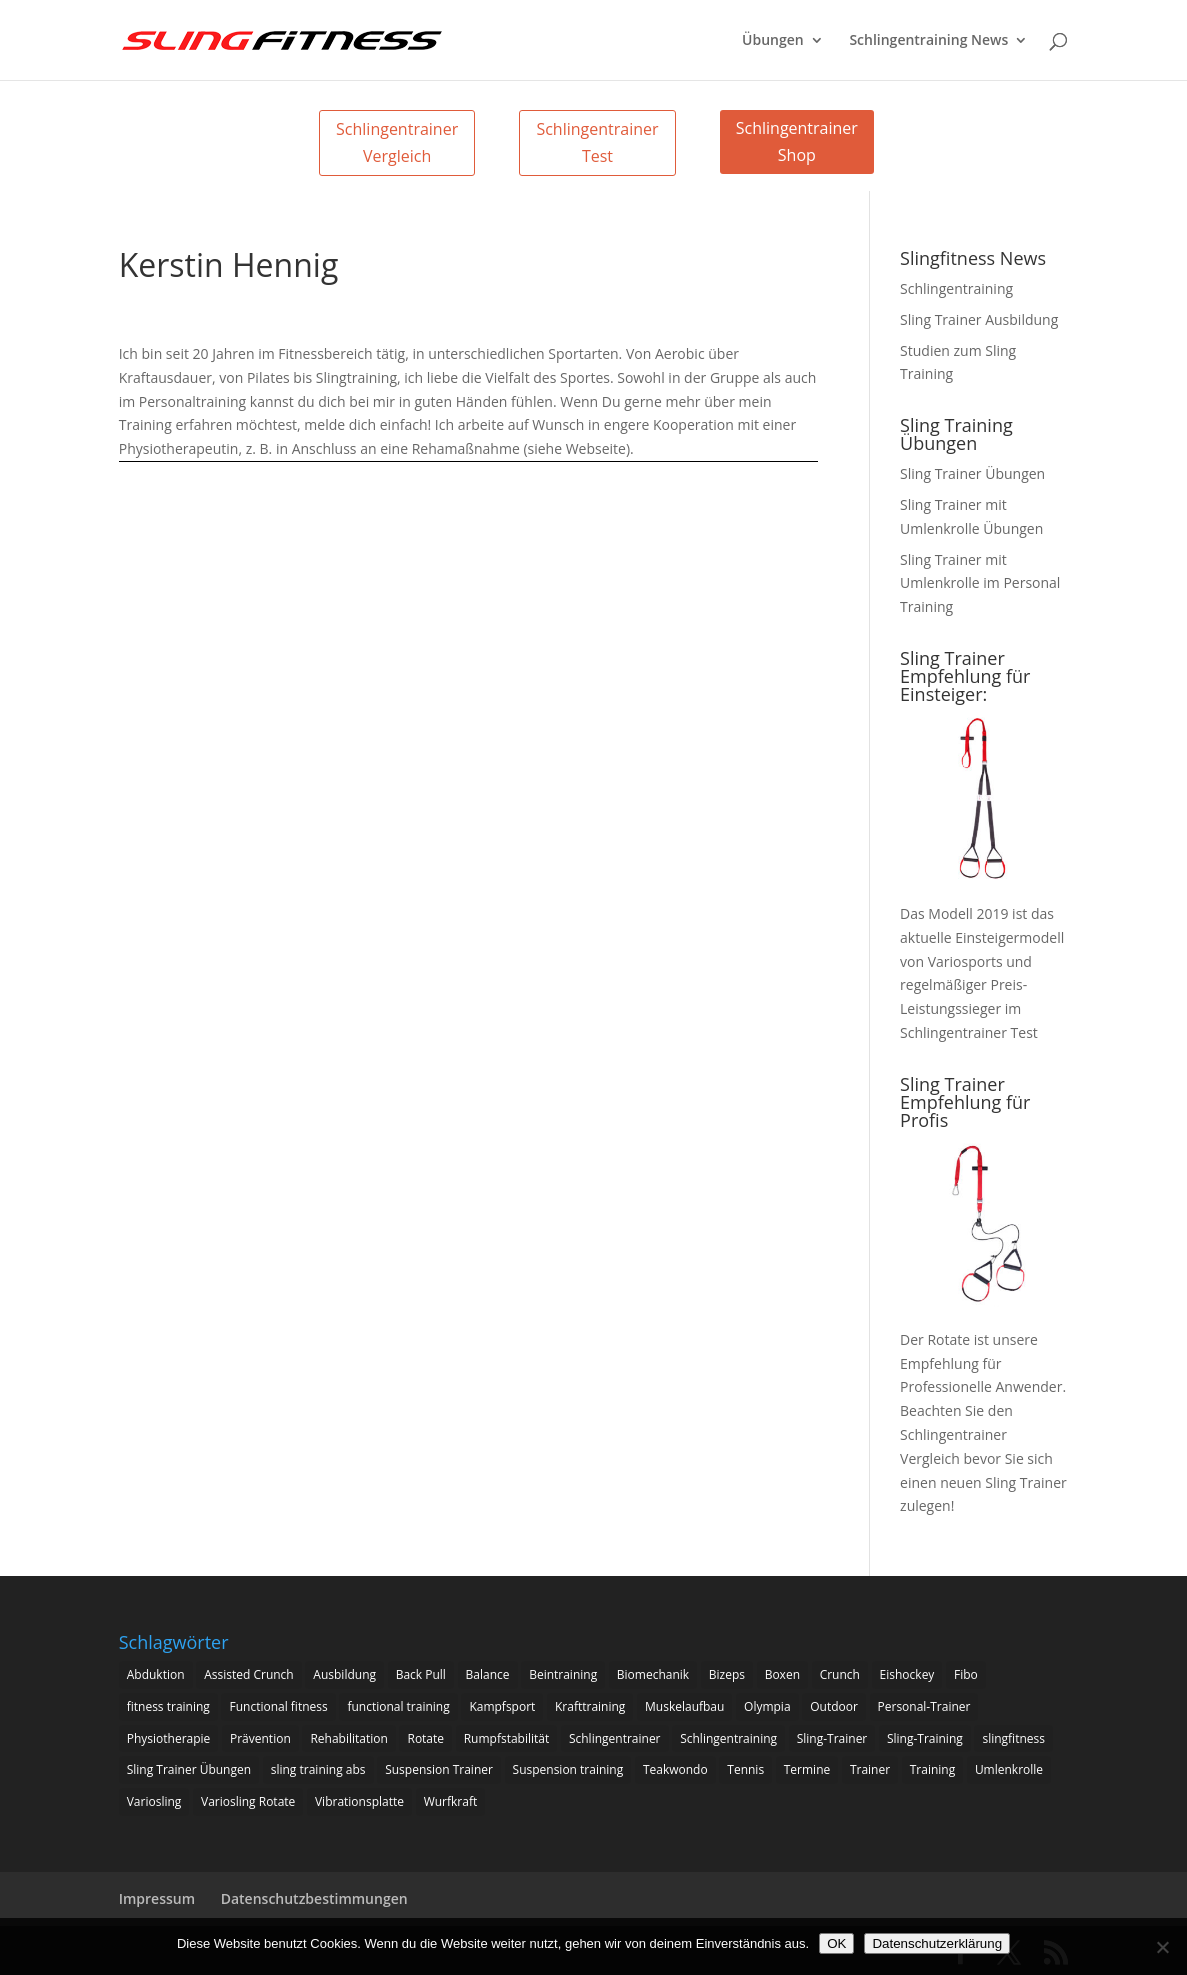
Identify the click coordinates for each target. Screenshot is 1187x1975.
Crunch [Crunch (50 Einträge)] (840, 1674)
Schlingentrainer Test (597, 142)
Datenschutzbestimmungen (314, 1898)
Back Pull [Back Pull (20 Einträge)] (421, 1674)
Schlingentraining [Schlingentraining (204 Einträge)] (728, 1738)
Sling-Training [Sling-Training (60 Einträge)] (925, 1738)
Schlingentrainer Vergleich (397, 142)
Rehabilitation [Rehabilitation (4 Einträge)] (348, 1738)
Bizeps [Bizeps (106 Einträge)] (727, 1674)
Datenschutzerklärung (937, 1943)
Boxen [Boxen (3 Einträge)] (782, 1674)
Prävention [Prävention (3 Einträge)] (260, 1738)
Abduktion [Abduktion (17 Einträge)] (156, 1674)
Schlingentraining (956, 288)
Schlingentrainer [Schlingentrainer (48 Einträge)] (615, 1738)
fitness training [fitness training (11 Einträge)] (168, 1706)
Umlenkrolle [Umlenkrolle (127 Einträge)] (1009, 1769)
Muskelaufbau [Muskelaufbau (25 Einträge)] (684, 1706)
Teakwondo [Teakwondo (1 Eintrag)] (675, 1769)
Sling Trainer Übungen (972, 473)
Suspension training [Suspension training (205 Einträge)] (568, 1769)
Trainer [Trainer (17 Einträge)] (870, 1769)
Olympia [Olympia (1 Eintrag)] (767, 1706)
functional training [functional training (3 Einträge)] (398, 1706)
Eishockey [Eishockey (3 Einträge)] (907, 1674)
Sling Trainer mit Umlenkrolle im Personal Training (980, 583)
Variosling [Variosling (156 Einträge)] (154, 1801)
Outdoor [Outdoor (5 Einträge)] (834, 1706)
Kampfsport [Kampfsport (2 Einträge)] (502, 1706)
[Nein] (1162, 1947)
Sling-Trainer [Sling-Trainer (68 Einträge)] (832, 1738)
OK (836, 1943)
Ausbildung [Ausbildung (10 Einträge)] (344, 1674)
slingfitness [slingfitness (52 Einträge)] (1013, 1738)
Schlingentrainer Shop (797, 141)
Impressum (157, 1898)
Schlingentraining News (928, 41)
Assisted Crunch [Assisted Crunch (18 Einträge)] (249, 1674)
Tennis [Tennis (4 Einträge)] (745, 1769)
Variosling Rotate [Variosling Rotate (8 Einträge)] (248, 1801)
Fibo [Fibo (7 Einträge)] (966, 1674)
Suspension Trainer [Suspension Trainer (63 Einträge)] (439, 1769)
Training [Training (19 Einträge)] (932, 1769)
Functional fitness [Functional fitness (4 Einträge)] (278, 1706)
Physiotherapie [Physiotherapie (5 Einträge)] (169, 1738)
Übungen (773, 41)
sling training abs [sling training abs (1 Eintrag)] (318, 1769)
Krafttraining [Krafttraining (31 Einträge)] (590, 1706)
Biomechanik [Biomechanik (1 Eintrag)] (653, 1674)
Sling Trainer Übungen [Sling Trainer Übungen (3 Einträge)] (189, 1769)
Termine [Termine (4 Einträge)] (807, 1769)
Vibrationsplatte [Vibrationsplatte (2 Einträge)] (359, 1801)
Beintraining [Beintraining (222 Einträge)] (563, 1674)
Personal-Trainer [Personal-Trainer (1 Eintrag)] (924, 1706)
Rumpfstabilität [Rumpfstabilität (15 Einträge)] (507, 1738)
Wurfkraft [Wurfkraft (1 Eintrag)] (451, 1801)
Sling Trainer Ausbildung (979, 319)
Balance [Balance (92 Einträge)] (488, 1674)
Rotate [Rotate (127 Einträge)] (425, 1738)
